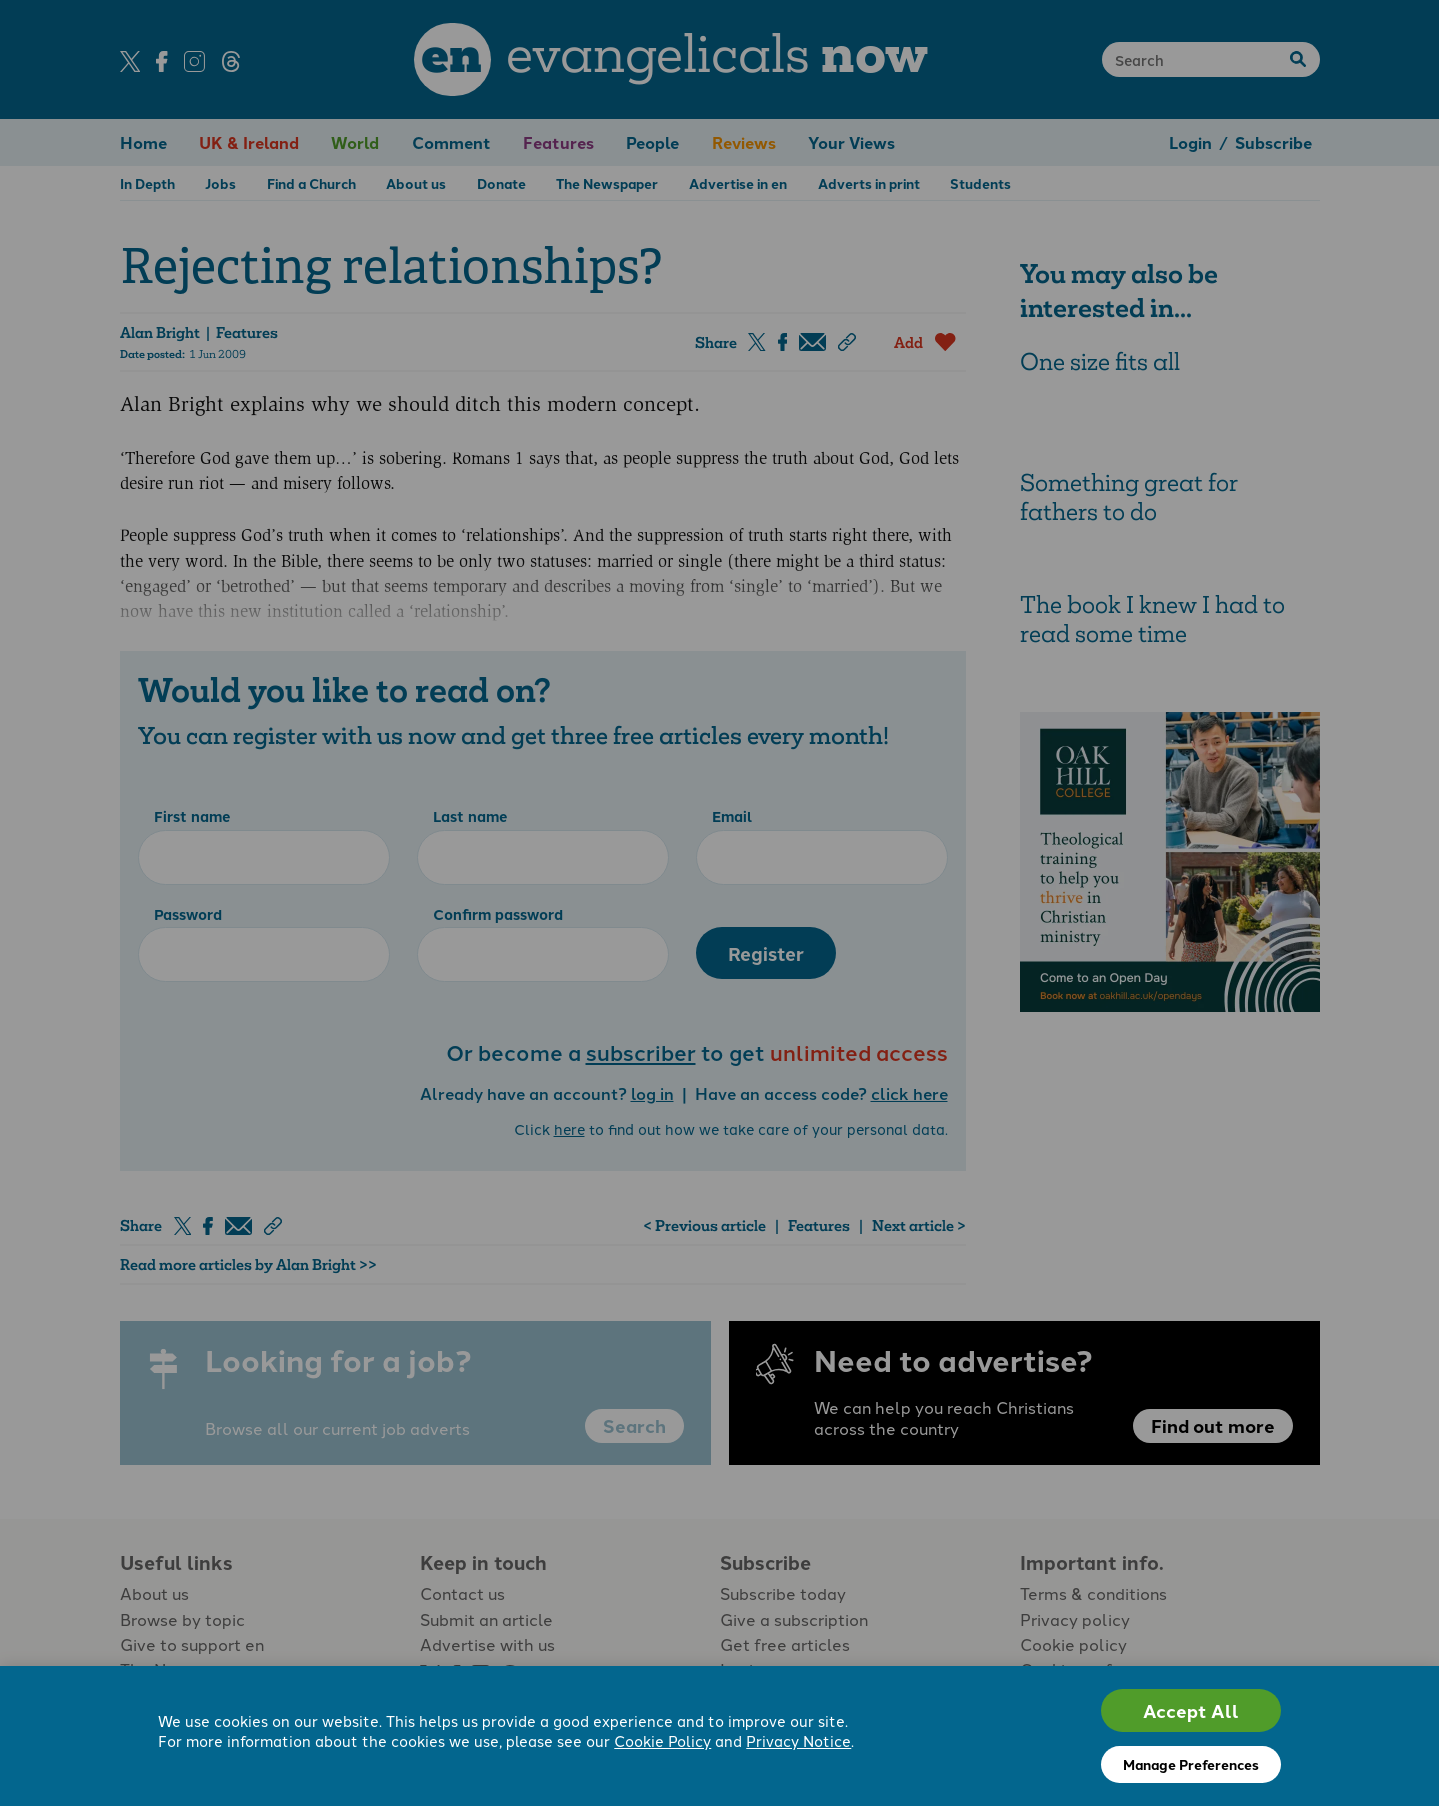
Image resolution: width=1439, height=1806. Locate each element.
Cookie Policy (662, 1740)
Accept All (1191, 1710)
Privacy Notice (798, 1740)
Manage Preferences (1191, 1764)
